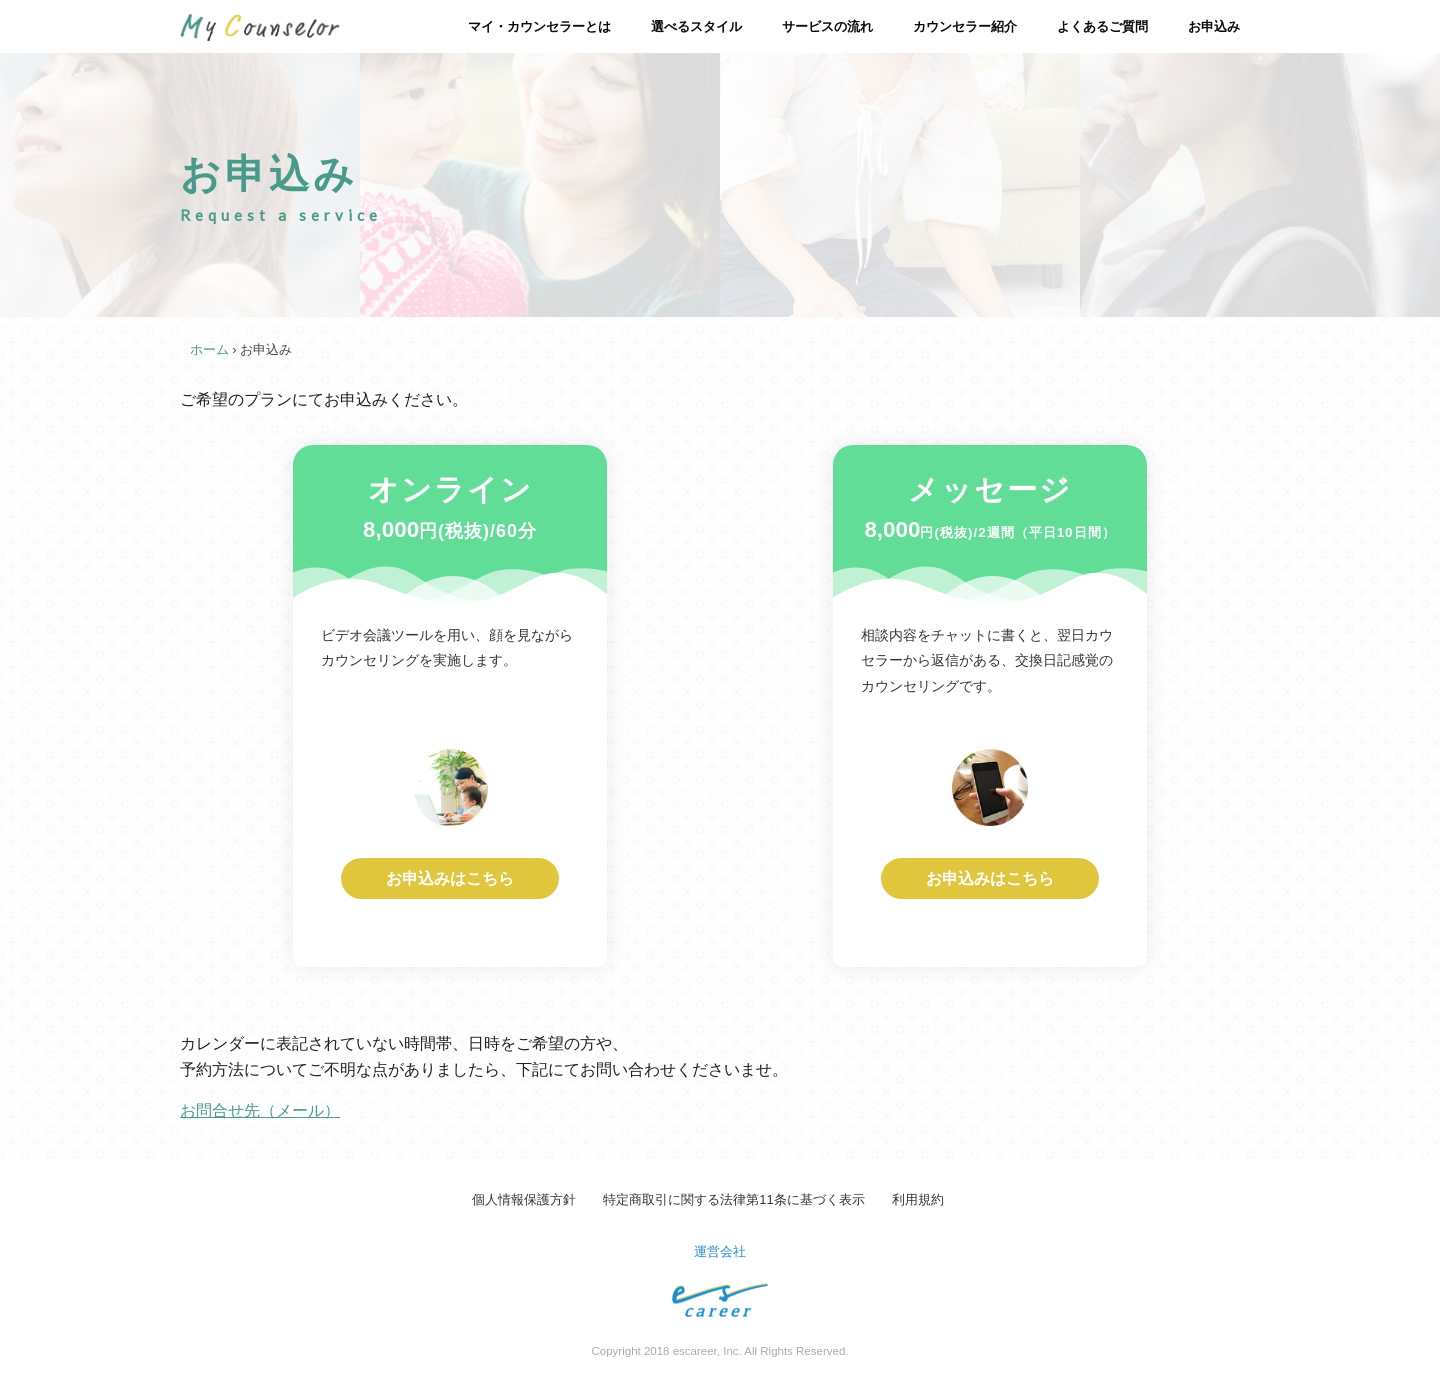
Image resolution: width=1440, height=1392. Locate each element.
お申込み (1214, 26)
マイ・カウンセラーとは (539, 26)
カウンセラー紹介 (965, 26)
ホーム (209, 349)
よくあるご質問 (1102, 26)
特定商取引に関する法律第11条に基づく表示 (733, 1199)
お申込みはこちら (450, 878)
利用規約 (918, 1199)
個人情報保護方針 (524, 1199)
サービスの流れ (827, 26)
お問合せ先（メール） (260, 1110)
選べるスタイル (696, 26)
